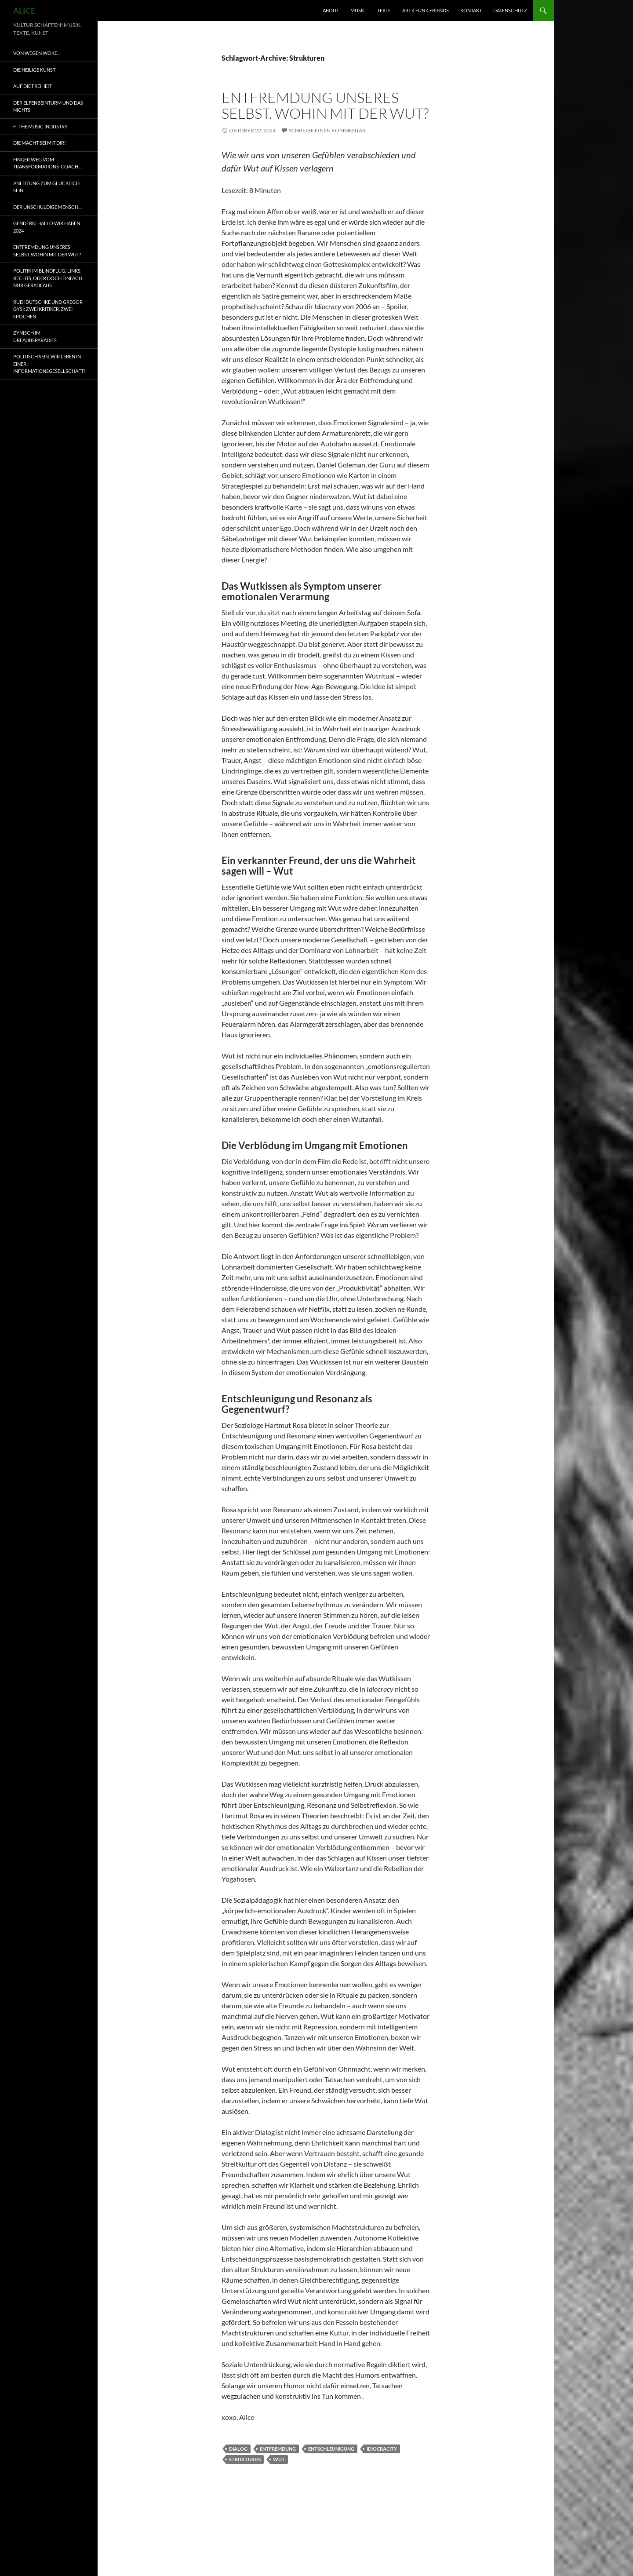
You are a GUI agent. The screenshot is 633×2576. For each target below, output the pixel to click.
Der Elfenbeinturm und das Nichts (48, 106)
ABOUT (331, 10)
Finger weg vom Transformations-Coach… (47, 163)
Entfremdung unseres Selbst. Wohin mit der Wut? (325, 105)
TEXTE (384, 10)
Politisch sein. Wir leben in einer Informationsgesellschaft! (49, 364)
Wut (279, 2459)
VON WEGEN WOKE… (37, 53)
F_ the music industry (40, 126)
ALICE (24, 10)
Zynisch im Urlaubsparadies (35, 336)
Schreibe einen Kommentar (327, 130)
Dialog (238, 2449)
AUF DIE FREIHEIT (32, 86)
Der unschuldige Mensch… (47, 207)
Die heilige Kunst (34, 70)
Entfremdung (278, 2449)
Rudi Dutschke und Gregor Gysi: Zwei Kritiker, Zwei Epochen (48, 309)
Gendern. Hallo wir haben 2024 (46, 227)
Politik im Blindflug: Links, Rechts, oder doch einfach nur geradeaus (47, 278)
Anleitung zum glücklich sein (46, 186)
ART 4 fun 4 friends (425, 10)
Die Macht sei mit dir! (39, 143)
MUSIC (358, 10)
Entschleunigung (331, 2449)
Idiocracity (382, 2449)
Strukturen (245, 2459)
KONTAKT (471, 10)
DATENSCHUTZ (510, 10)
